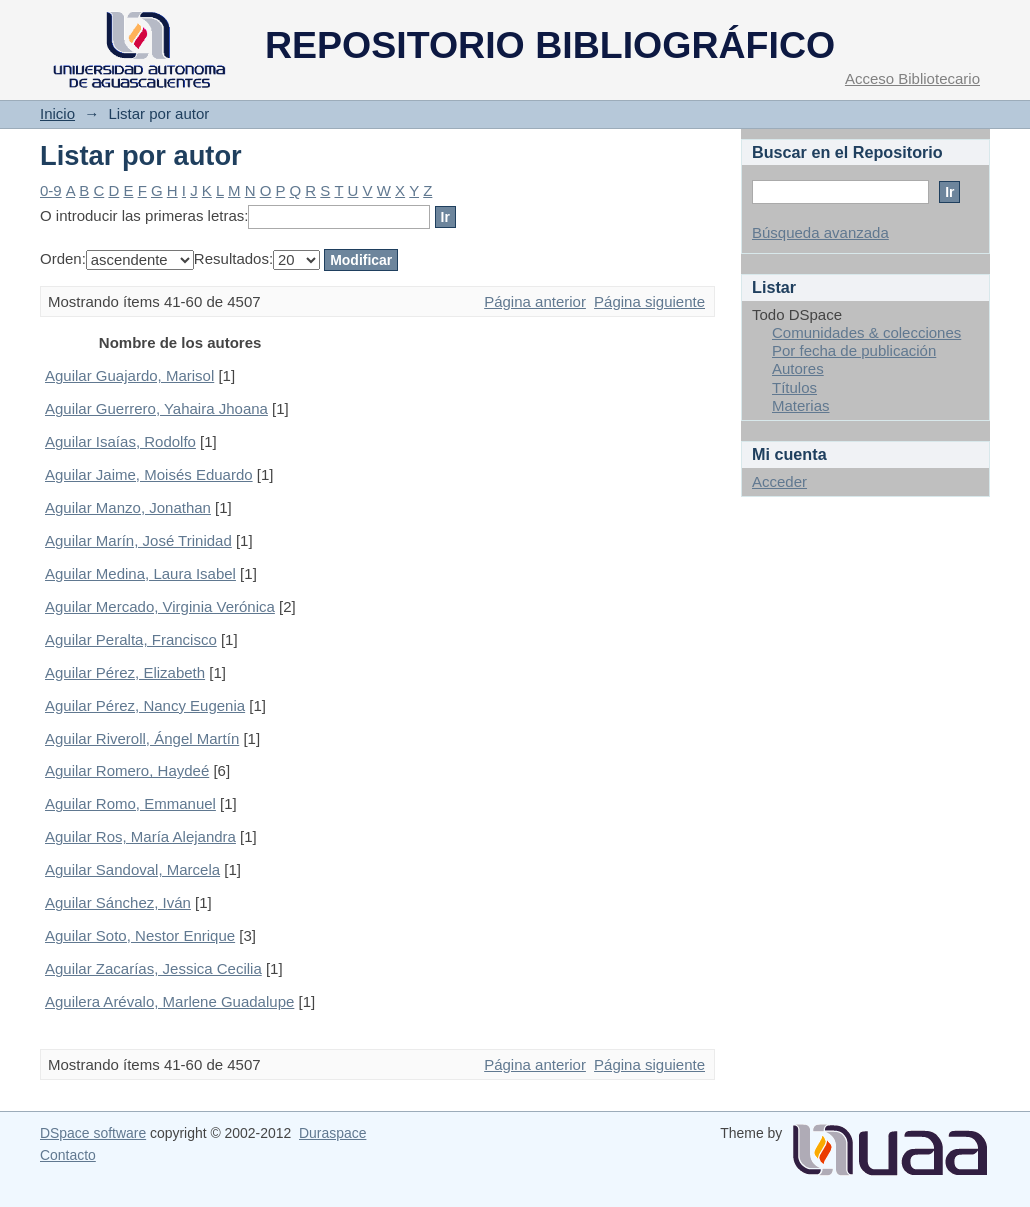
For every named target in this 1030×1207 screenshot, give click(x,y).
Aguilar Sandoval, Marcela (132, 869)
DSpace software (93, 1133)
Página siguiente (649, 301)
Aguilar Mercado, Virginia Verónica (160, 606)
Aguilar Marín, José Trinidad (138, 540)
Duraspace (332, 1133)
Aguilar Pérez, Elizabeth (125, 672)
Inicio (57, 113)
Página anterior (535, 301)
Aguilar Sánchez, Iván (118, 902)
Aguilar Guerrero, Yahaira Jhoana (156, 408)
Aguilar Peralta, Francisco (131, 639)
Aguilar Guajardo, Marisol (129, 375)
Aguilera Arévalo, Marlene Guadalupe (169, 1001)
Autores (798, 368)
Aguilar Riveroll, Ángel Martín (142, 738)
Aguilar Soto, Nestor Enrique (140, 935)
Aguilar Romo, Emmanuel (130, 803)
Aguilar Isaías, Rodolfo (120, 441)
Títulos (794, 387)
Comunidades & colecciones (866, 332)
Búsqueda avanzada (820, 232)
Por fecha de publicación (854, 350)
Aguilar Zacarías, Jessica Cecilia (153, 968)
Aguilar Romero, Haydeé (127, 770)
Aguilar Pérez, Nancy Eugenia (145, 705)
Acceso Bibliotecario (912, 78)
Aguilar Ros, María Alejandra (140, 836)
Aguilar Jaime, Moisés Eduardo (149, 474)
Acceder (779, 481)
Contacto (68, 1155)
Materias (801, 405)
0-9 (51, 190)
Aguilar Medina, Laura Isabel (140, 573)
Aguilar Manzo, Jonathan (128, 507)
